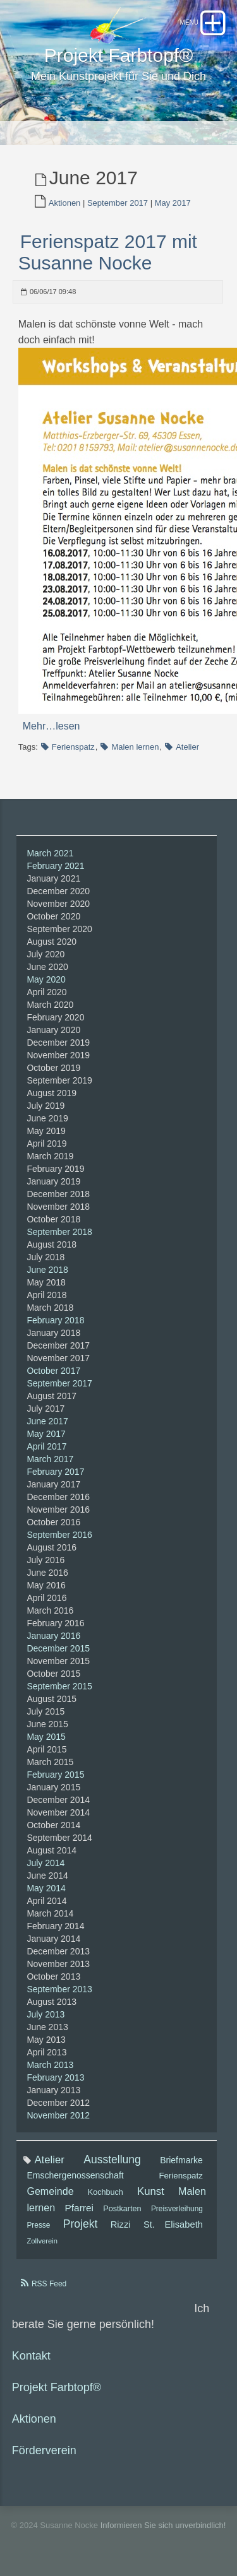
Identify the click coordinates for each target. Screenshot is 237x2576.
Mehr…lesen (51, 726)
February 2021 (55, 866)
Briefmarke (181, 2160)
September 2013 (59, 1989)
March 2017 (50, 1459)
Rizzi (121, 2224)
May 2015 (46, 1737)
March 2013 (50, 2065)
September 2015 (59, 1686)
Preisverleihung (177, 2208)
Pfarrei (79, 2207)
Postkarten (122, 2208)
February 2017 (55, 1472)
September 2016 (59, 1535)
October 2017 (53, 1371)
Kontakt (31, 2355)
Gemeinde (50, 2191)
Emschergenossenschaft (75, 2175)
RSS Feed (49, 2283)
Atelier (187, 747)
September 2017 (117, 203)
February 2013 (55, 2077)
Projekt (80, 2224)
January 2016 (53, 1636)
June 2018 (47, 1270)
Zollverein (42, 2241)
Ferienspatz (73, 747)
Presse (38, 2225)
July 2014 (45, 1863)
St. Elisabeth (173, 2224)
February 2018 (55, 1320)
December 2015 (58, 1648)
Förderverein (44, 2450)
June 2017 (47, 1421)
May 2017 (173, 203)
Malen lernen (135, 747)
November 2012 (58, 2115)
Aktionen (65, 203)
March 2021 (50, 853)
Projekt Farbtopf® (56, 2387)
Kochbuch (105, 2192)
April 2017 (46, 1446)
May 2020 (46, 979)
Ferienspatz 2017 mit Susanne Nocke (107, 252)
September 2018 (59, 1232)
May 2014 (46, 1888)
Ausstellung (111, 2159)
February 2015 (55, 1775)
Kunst (150, 2191)
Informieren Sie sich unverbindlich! (163, 2525)
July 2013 (45, 2014)
